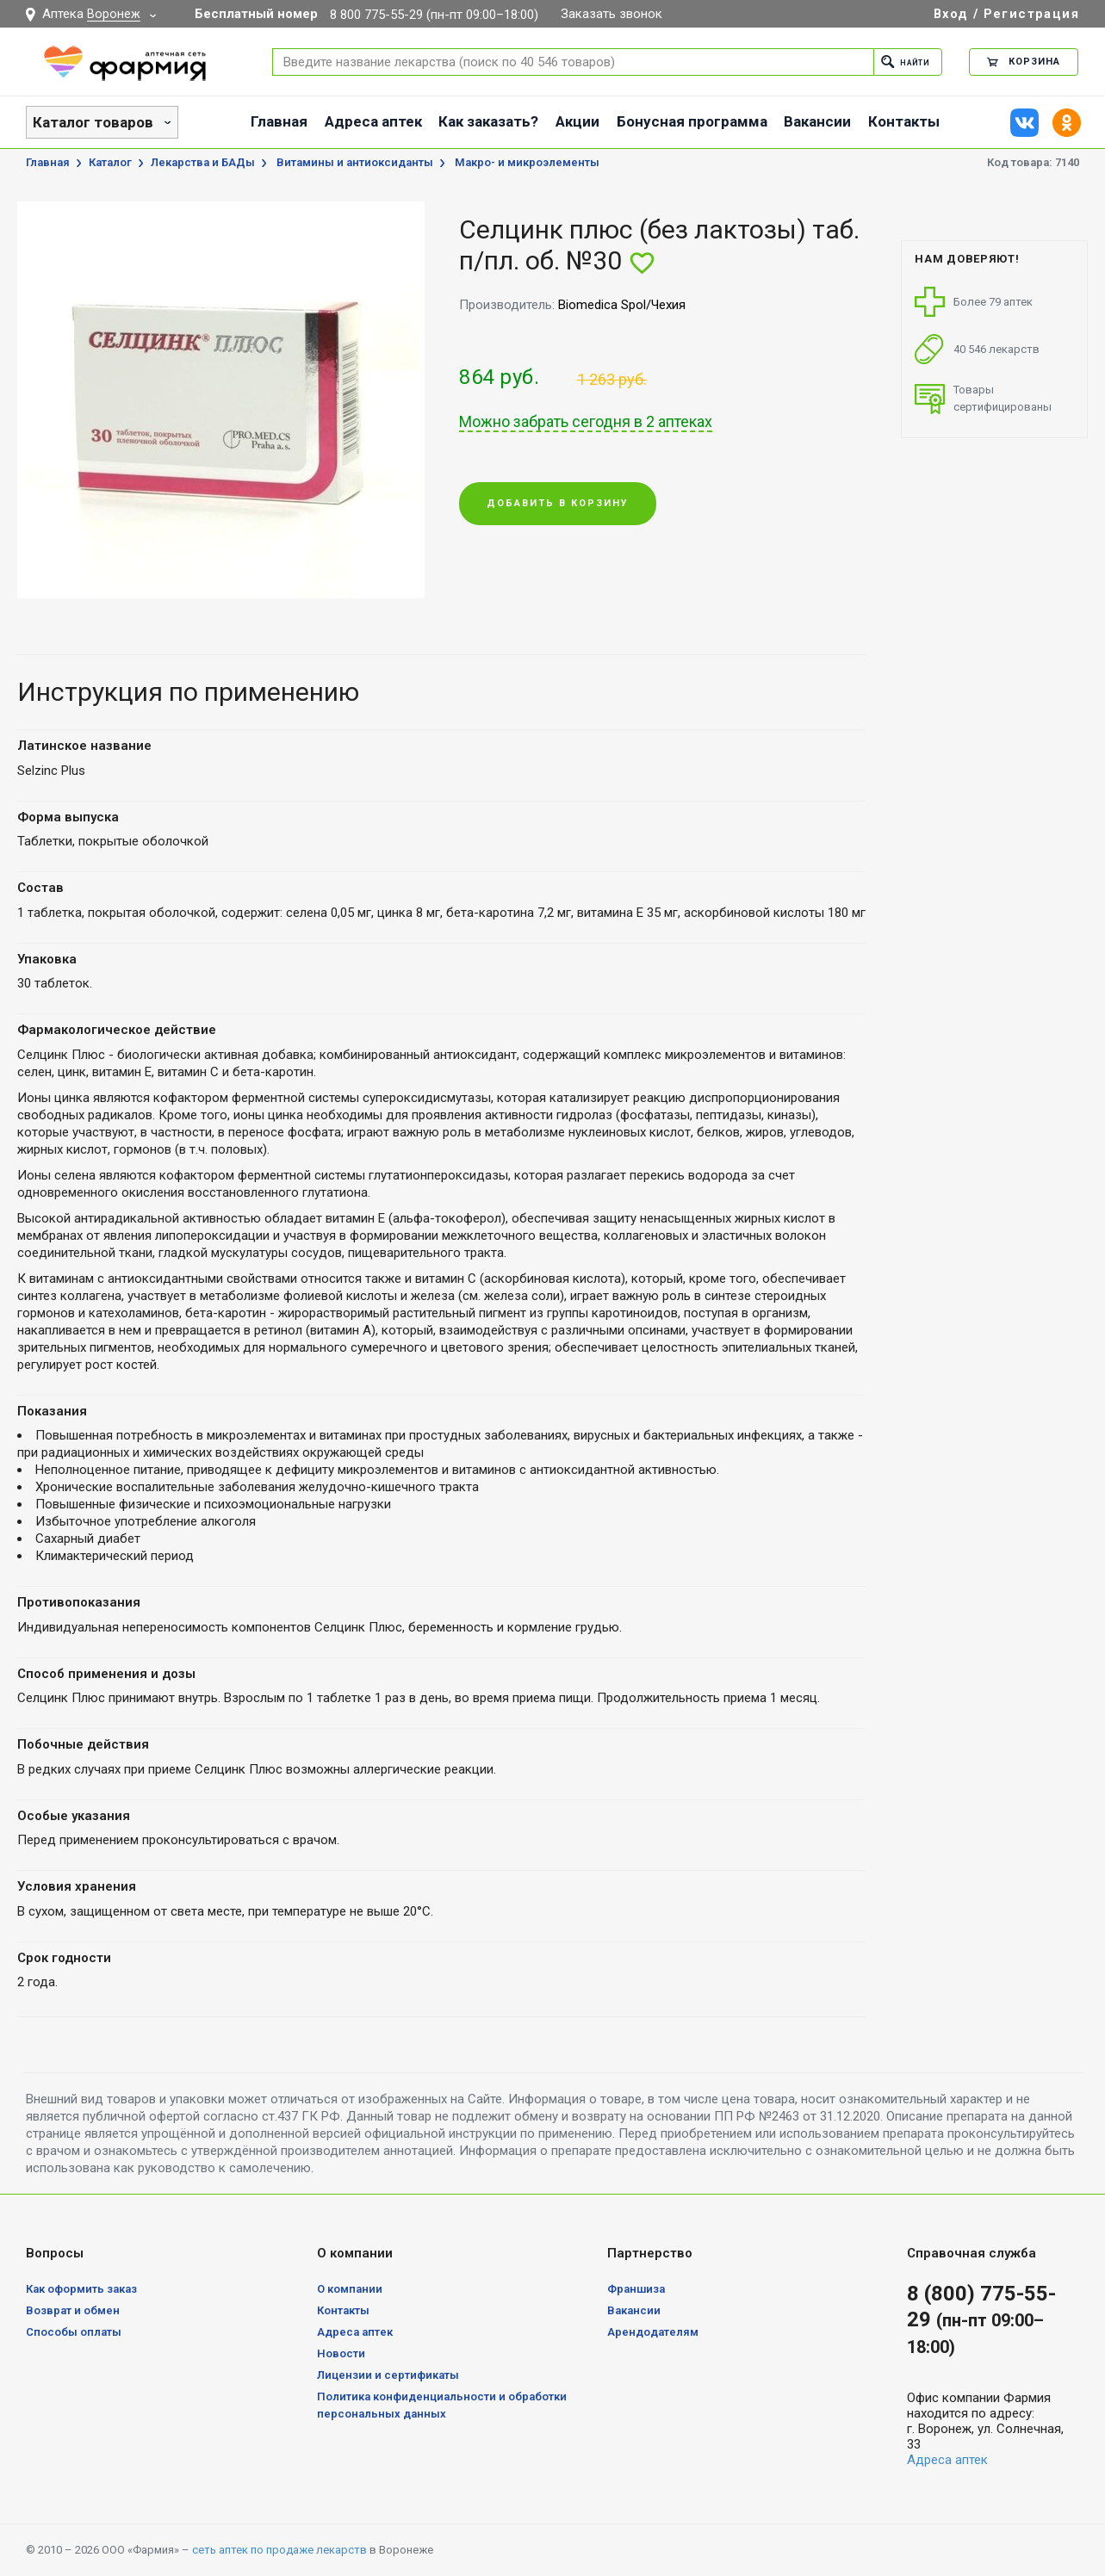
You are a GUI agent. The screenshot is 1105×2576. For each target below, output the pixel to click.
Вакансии (817, 121)
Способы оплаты (73, 2331)
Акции (577, 121)
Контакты (904, 121)
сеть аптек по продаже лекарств (279, 2549)
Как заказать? (488, 121)
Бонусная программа (692, 121)
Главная (279, 121)
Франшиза (636, 2288)
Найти (899, 61)
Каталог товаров (93, 122)
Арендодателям (652, 2331)
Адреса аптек (373, 121)
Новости (341, 2353)
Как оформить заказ (81, 2288)
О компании (349, 2288)
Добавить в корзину (558, 505)
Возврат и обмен (73, 2310)
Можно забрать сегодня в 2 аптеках (585, 421)
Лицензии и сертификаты (388, 2375)
